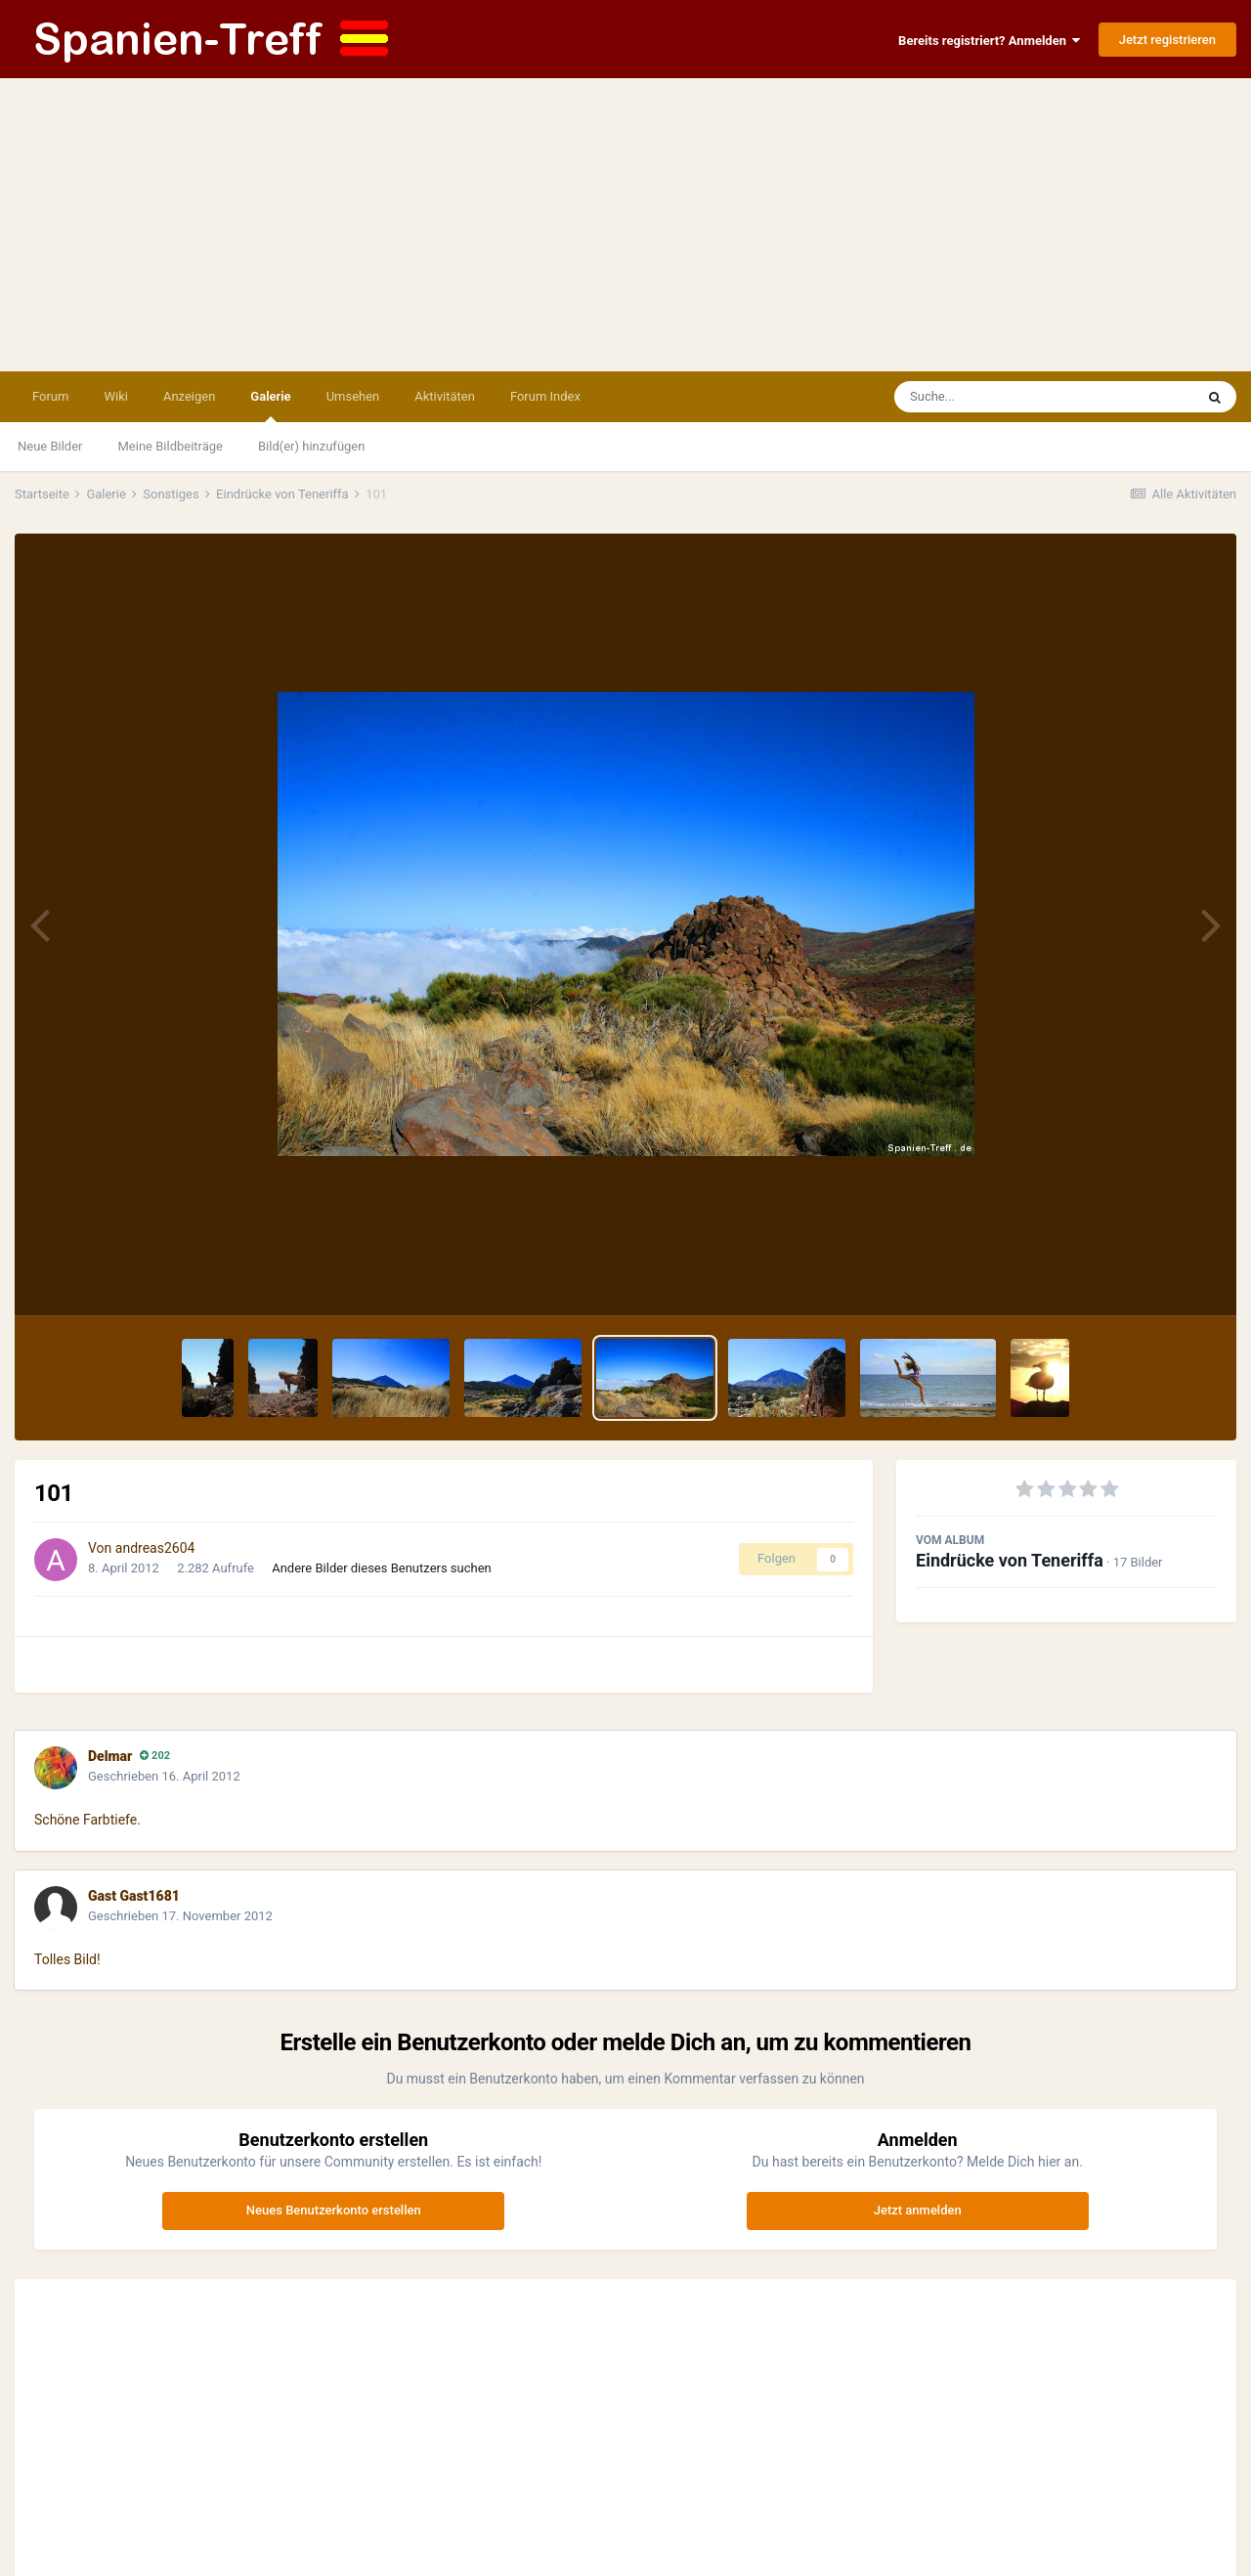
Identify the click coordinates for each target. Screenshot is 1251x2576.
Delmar (110, 1756)
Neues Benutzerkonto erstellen (333, 2210)
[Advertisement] (625, 225)
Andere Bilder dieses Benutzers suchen (382, 1568)
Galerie (270, 405)
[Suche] (1006, 396)
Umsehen (353, 396)
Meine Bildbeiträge (170, 446)
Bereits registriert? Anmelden (989, 40)
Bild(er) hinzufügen (311, 446)
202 (155, 1755)
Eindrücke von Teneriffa (1009, 1560)
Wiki (115, 396)
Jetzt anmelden (918, 2210)
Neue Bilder (50, 446)
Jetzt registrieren (1167, 39)
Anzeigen (189, 396)
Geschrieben (164, 1776)
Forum (50, 396)
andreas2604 (155, 1548)
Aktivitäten (444, 396)
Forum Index (545, 396)
